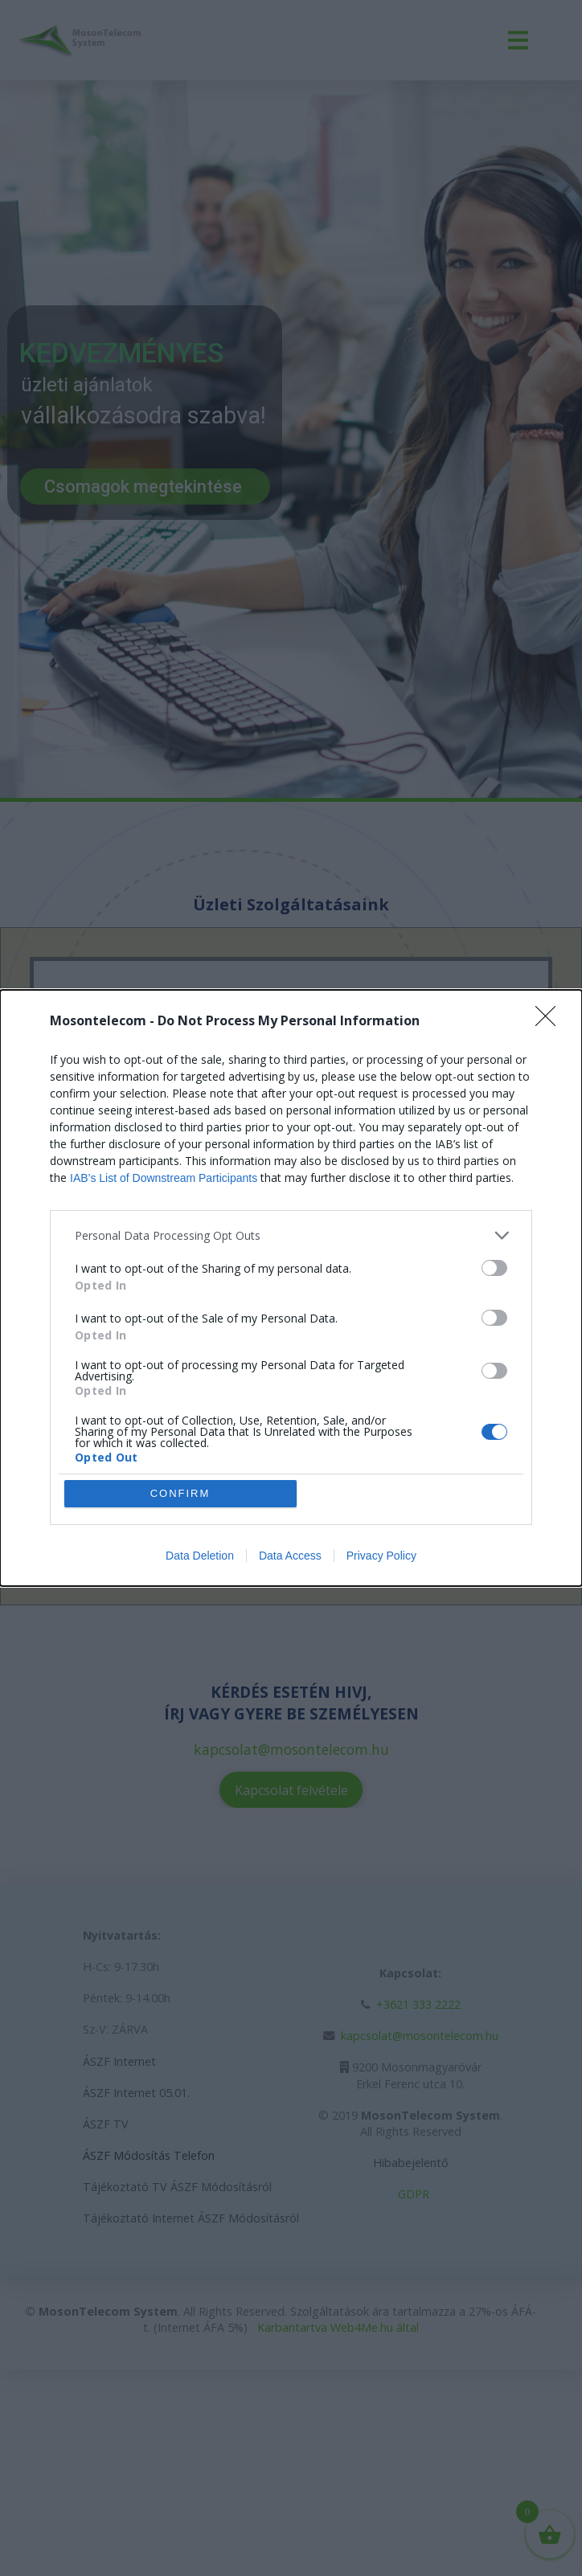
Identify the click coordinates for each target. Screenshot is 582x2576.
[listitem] (291, 1235)
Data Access (290, 1555)
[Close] (550, 1021)
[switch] (494, 1268)
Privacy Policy (381, 1555)
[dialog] (291, 1288)
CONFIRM (180, 1493)
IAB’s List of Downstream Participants (163, 1177)
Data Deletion (200, 1555)
